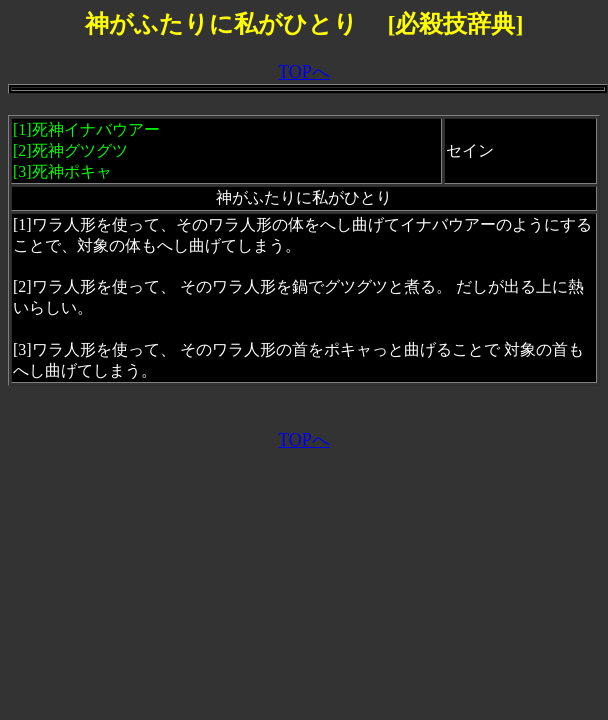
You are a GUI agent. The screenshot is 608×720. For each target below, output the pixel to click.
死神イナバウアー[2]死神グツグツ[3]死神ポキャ (86, 150)
